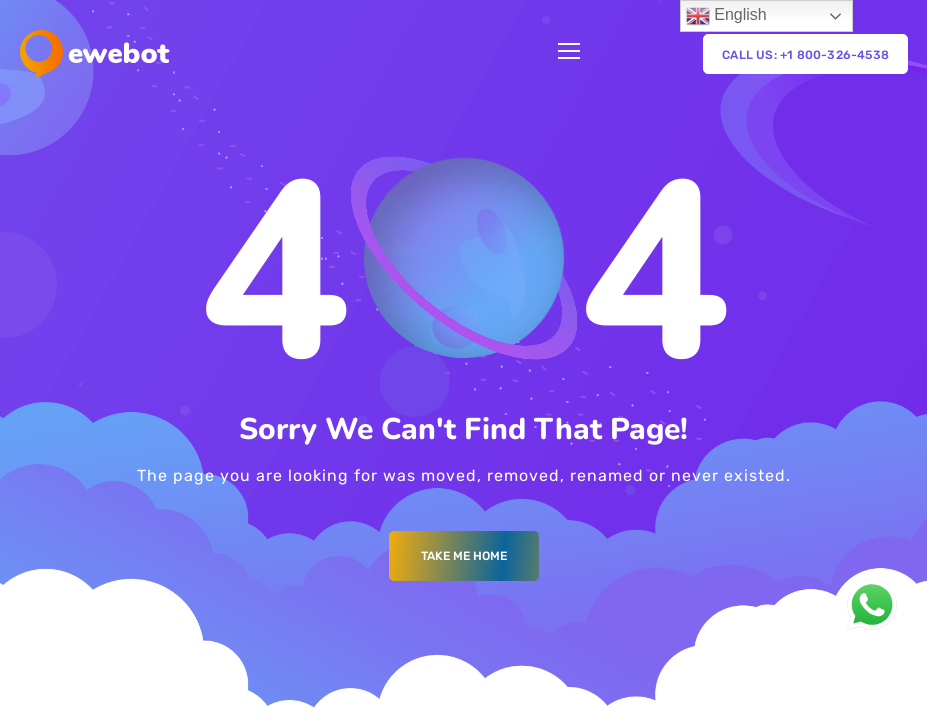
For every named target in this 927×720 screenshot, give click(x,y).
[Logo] (94, 54)
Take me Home (464, 556)
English (726, 16)
